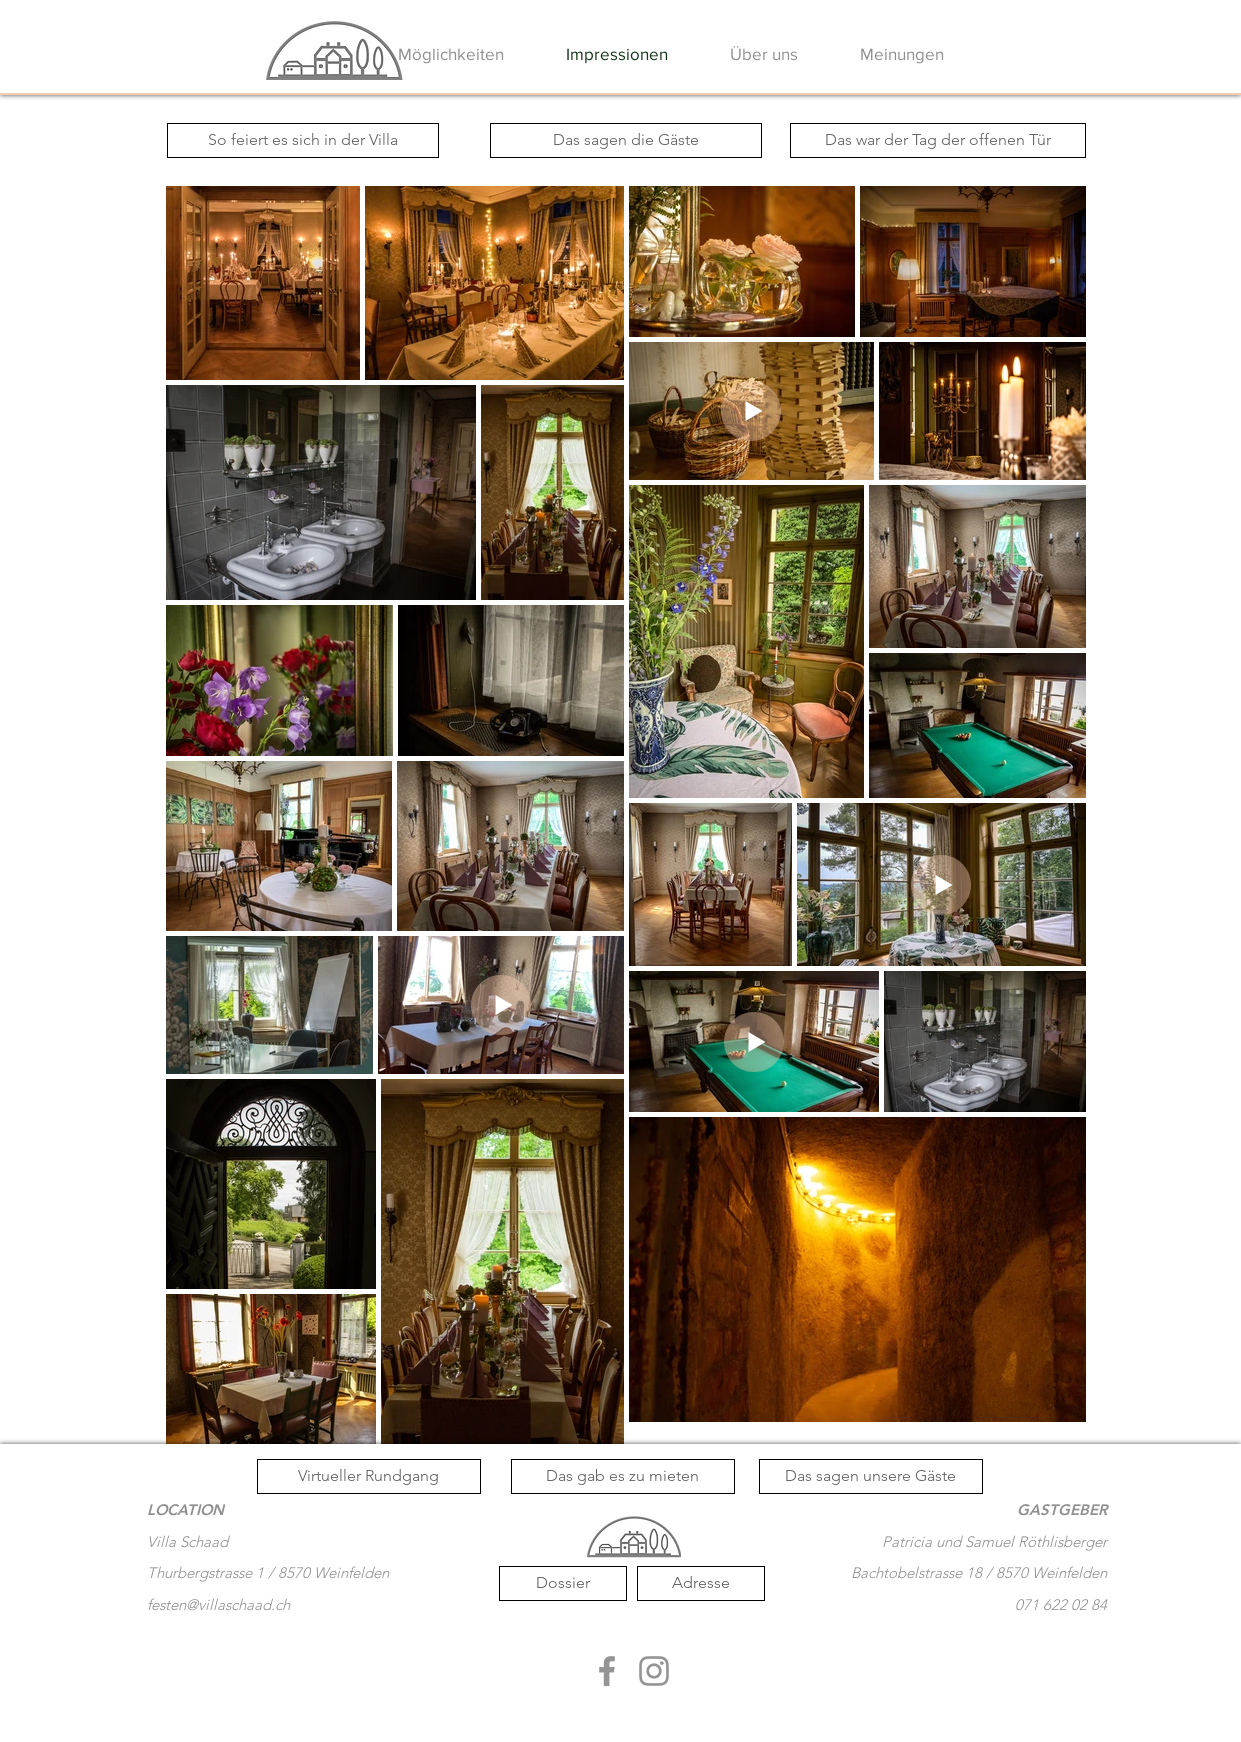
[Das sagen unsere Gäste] (871, 1476)
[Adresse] (701, 1583)
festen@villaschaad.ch (218, 1604)
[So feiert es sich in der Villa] (303, 140)
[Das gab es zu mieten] (623, 1476)
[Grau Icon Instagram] (654, 1671)
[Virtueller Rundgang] (369, 1476)
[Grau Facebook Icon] (607, 1671)
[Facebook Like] (634, 1708)
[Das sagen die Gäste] (626, 140)
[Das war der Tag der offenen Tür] (938, 140)
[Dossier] (563, 1583)
